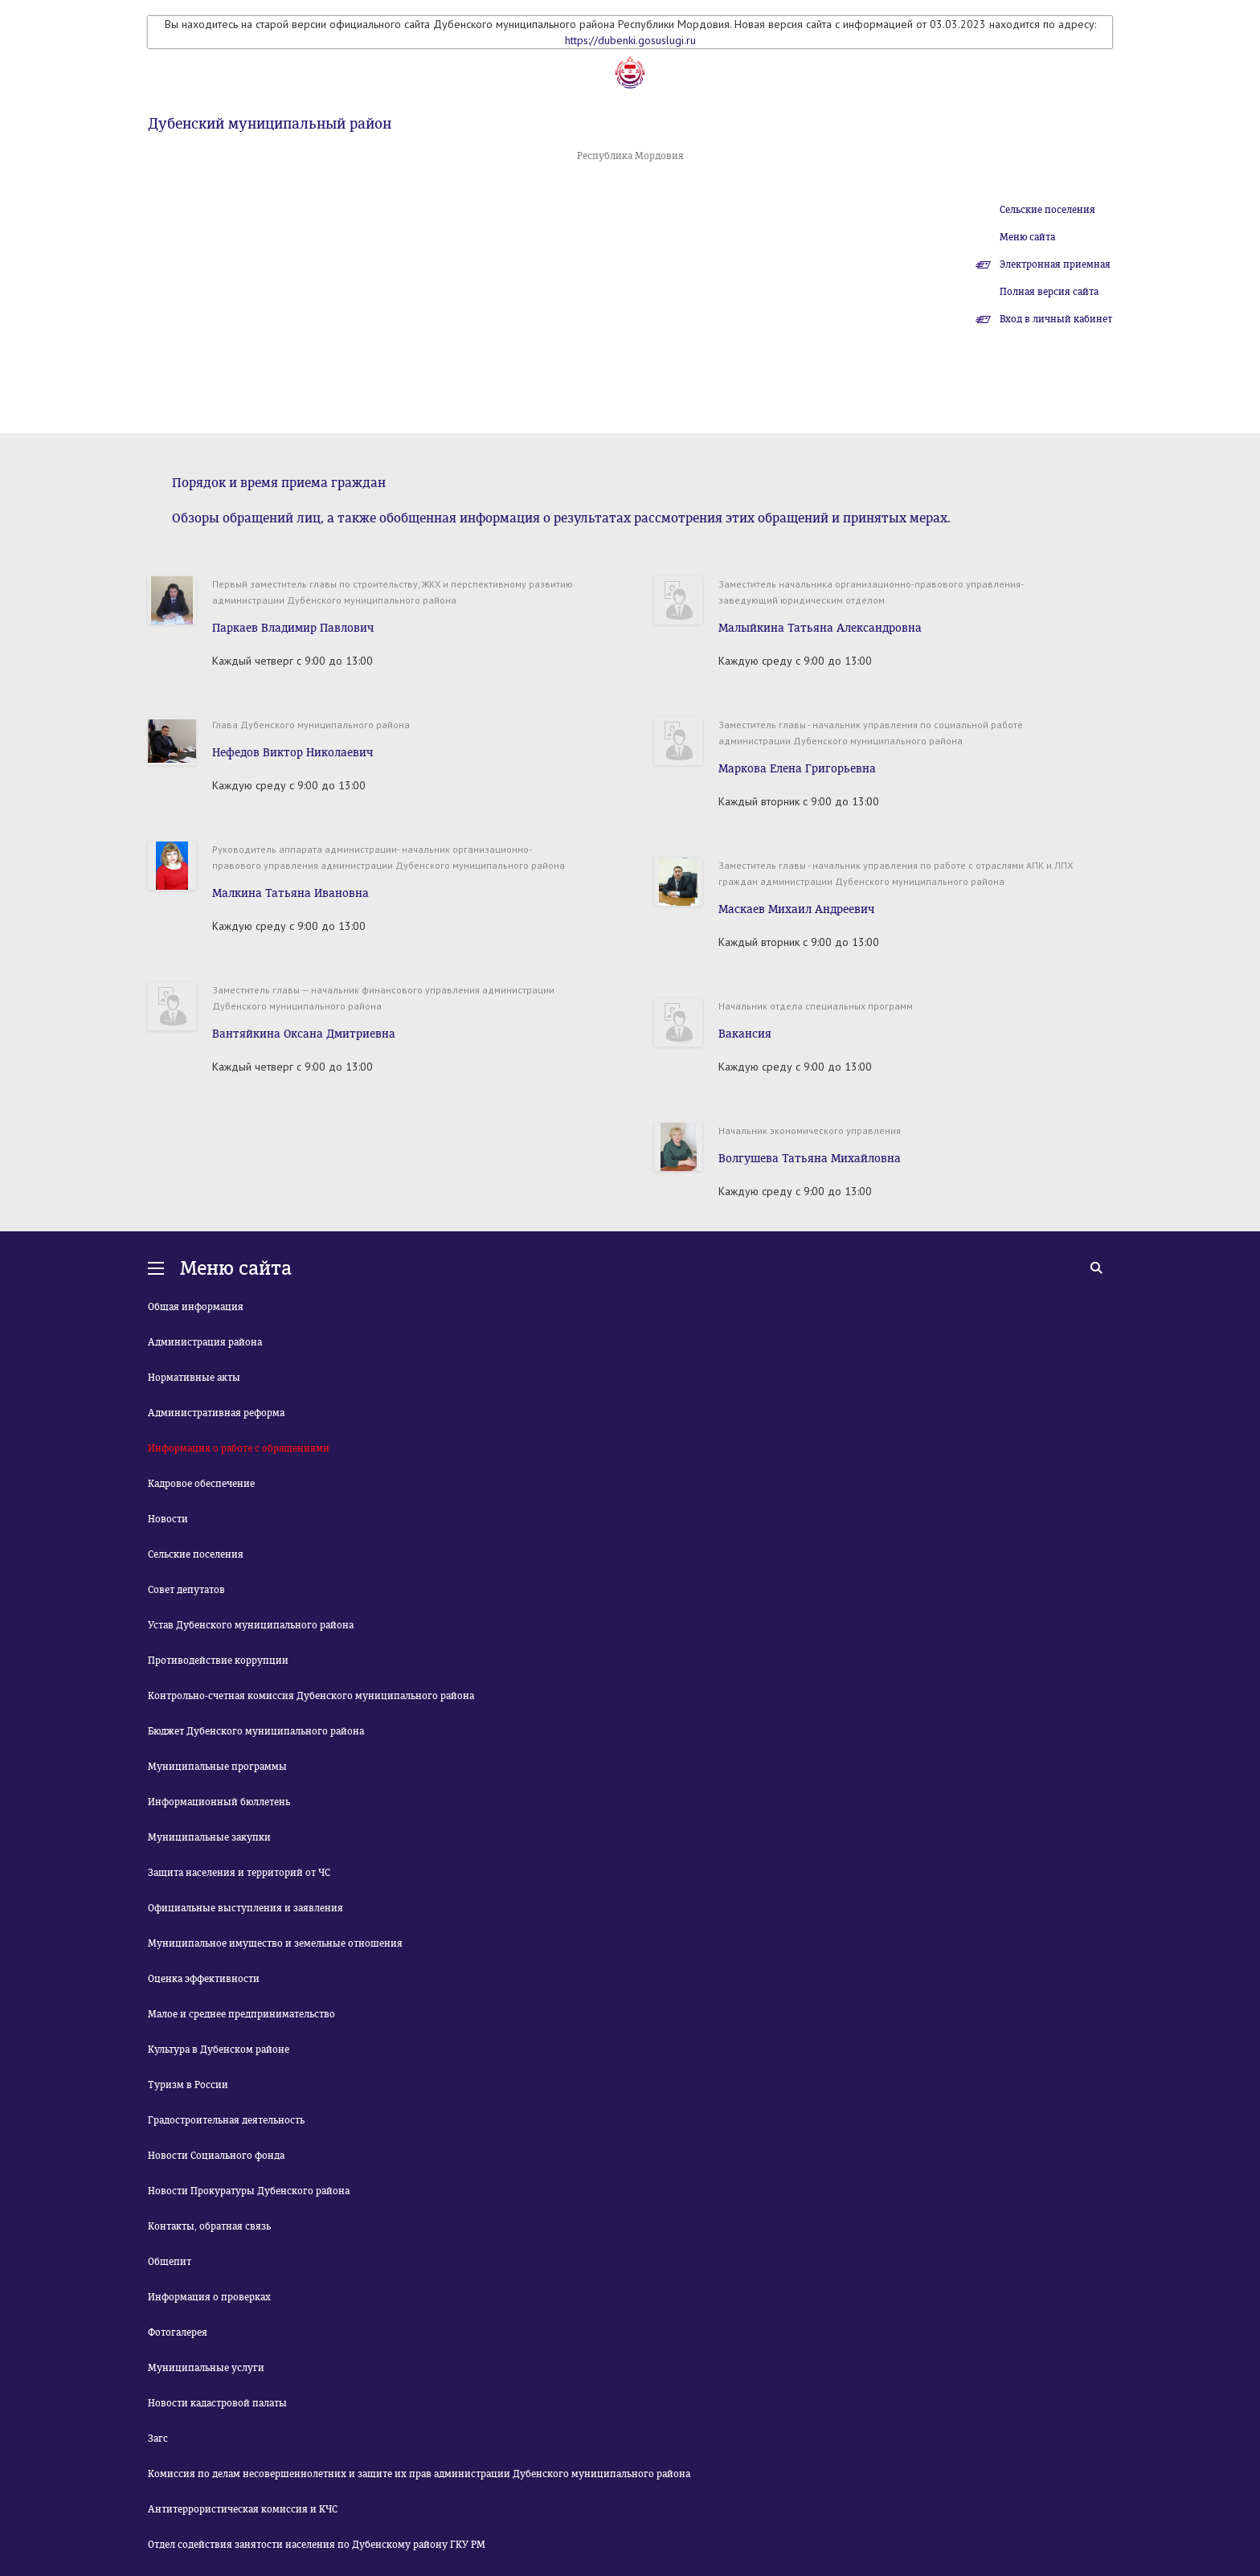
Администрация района (205, 1342)
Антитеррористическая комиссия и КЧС (243, 2509)
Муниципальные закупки (209, 1837)
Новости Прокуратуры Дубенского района (249, 2191)
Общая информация (195, 1307)
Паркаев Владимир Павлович (293, 628)
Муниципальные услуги (206, 2367)
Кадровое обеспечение (201, 1483)
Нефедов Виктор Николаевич (292, 753)
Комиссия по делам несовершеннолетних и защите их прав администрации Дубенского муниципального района (419, 2474)
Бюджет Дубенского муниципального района (256, 1731)
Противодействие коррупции (218, 1660)
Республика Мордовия (630, 156)
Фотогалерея (177, 2332)
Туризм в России (188, 2085)
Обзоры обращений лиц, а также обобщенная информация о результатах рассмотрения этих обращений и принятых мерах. (561, 518)
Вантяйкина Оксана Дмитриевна (303, 1034)
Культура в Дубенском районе (218, 2049)
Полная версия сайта (1049, 291)
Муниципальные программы (217, 1766)
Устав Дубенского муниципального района (251, 1625)
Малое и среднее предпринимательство (241, 2014)
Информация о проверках (209, 2297)
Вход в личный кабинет (1056, 319)
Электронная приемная (1055, 264)
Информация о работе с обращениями (238, 1448)
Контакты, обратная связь (209, 2226)
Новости (168, 1519)
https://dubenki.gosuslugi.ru (630, 40)
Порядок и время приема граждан (279, 482)
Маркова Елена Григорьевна (797, 769)
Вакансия (744, 1034)
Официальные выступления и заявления (245, 1908)
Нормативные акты (194, 1377)
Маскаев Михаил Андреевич (796, 909)
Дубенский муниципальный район (269, 124)
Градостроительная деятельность (226, 2120)
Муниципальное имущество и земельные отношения (275, 1943)
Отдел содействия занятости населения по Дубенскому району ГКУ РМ (316, 2544)
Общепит (169, 2261)
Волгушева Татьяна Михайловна (809, 1158)
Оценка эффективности (204, 1978)
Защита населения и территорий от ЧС (239, 1872)
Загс (158, 2438)
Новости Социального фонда (216, 2155)
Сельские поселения (1047, 209)
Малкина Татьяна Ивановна (290, 893)
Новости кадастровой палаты (217, 2403)
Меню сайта (1027, 237)
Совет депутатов (186, 1589)
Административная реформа (216, 1413)
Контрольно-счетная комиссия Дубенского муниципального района (311, 1696)
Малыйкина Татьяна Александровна (820, 628)
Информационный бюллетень (219, 1802)
